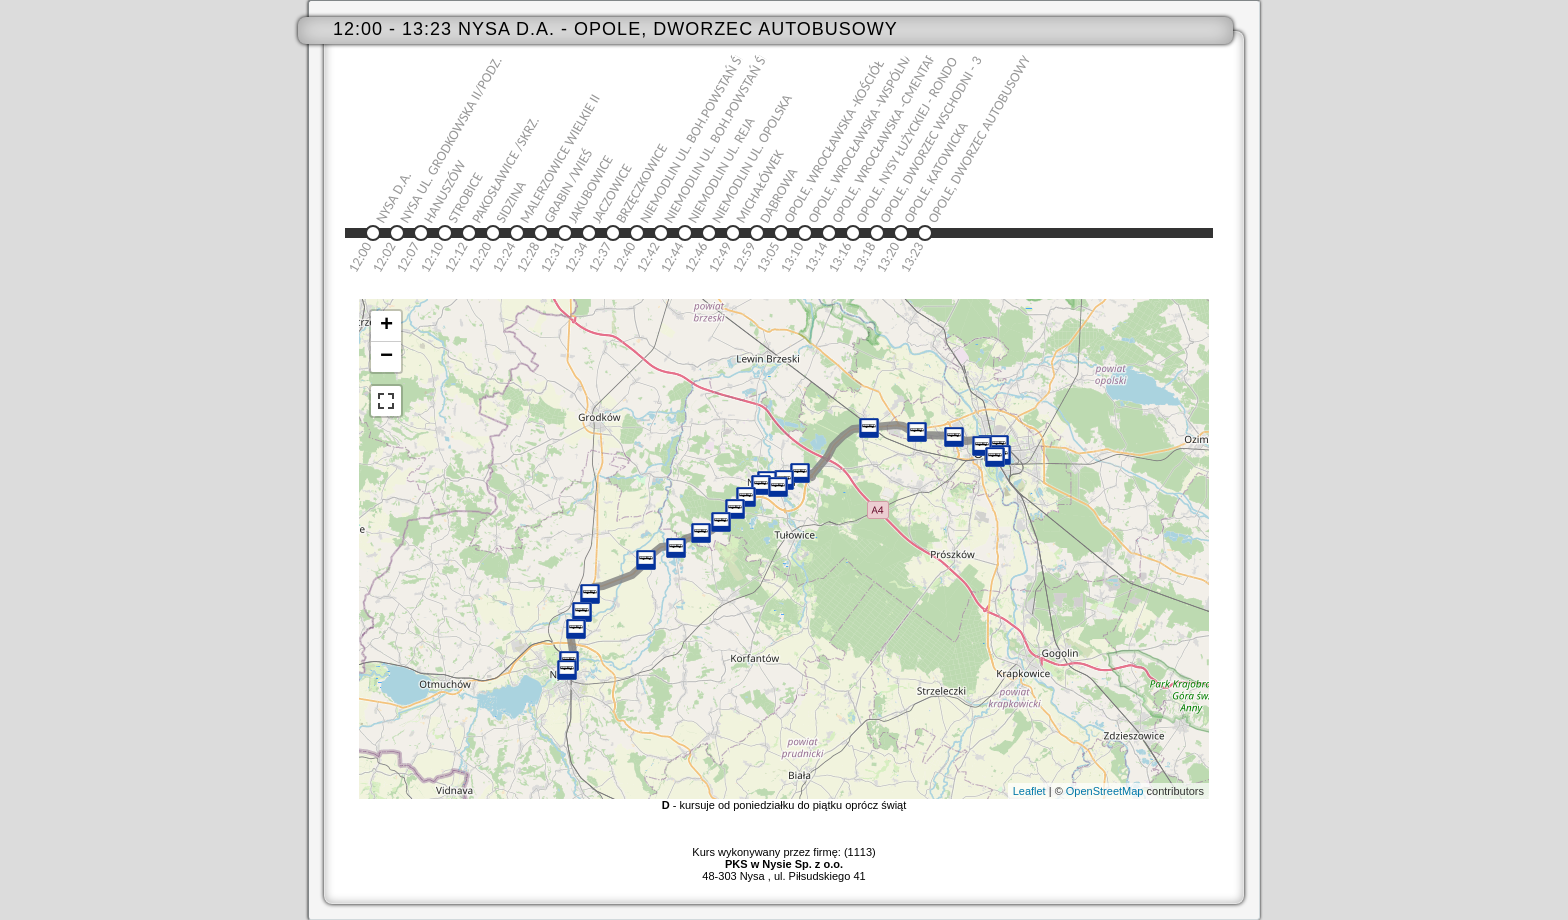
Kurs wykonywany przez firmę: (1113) (783, 858)
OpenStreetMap (1105, 791)
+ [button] (386, 326)
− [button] (386, 357)
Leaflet (1029, 791)
